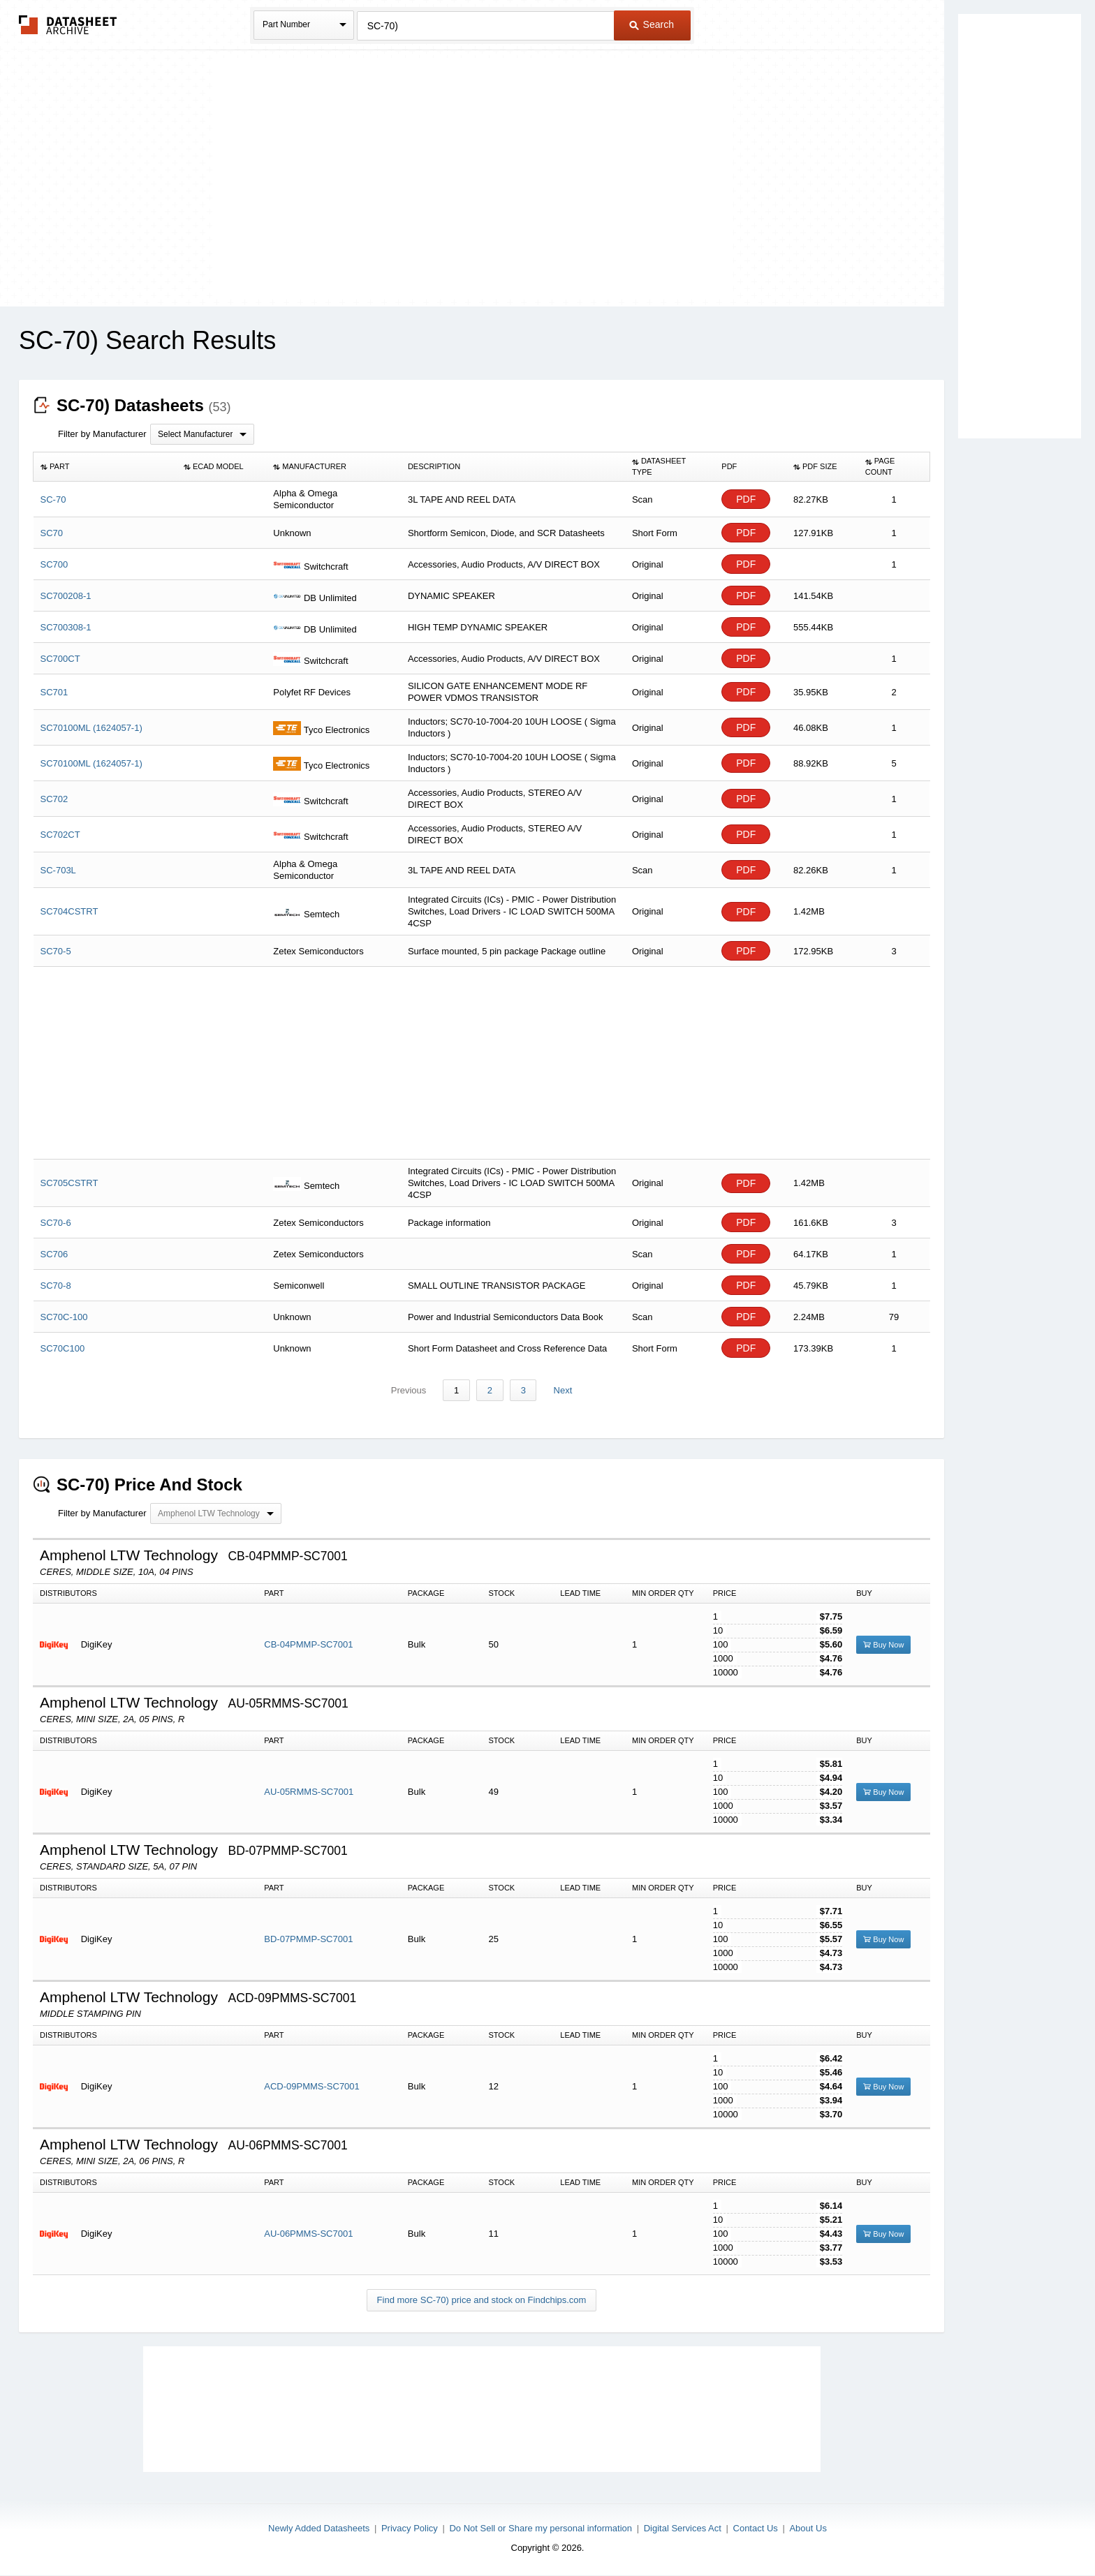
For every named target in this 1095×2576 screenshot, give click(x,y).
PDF (746, 499)
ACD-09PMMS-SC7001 (312, 2087)
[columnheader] (105, 467)
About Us (807, 2528)
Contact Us (755, 2528)
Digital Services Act (682, 2528)
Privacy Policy (409, 2528)
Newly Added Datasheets (318, 2528)
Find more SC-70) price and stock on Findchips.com (482, 2300)
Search (651, 24)
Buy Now (883, 1645)
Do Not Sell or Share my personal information (540, 2528)
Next (561, 1390)
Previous (410, 1390)
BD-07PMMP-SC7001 (308, 1939)
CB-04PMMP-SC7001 (308, 1645)
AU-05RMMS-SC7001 (308, 1792)
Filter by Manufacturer (102, 434)
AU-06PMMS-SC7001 (308, 2234)
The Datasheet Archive (68, 24)
